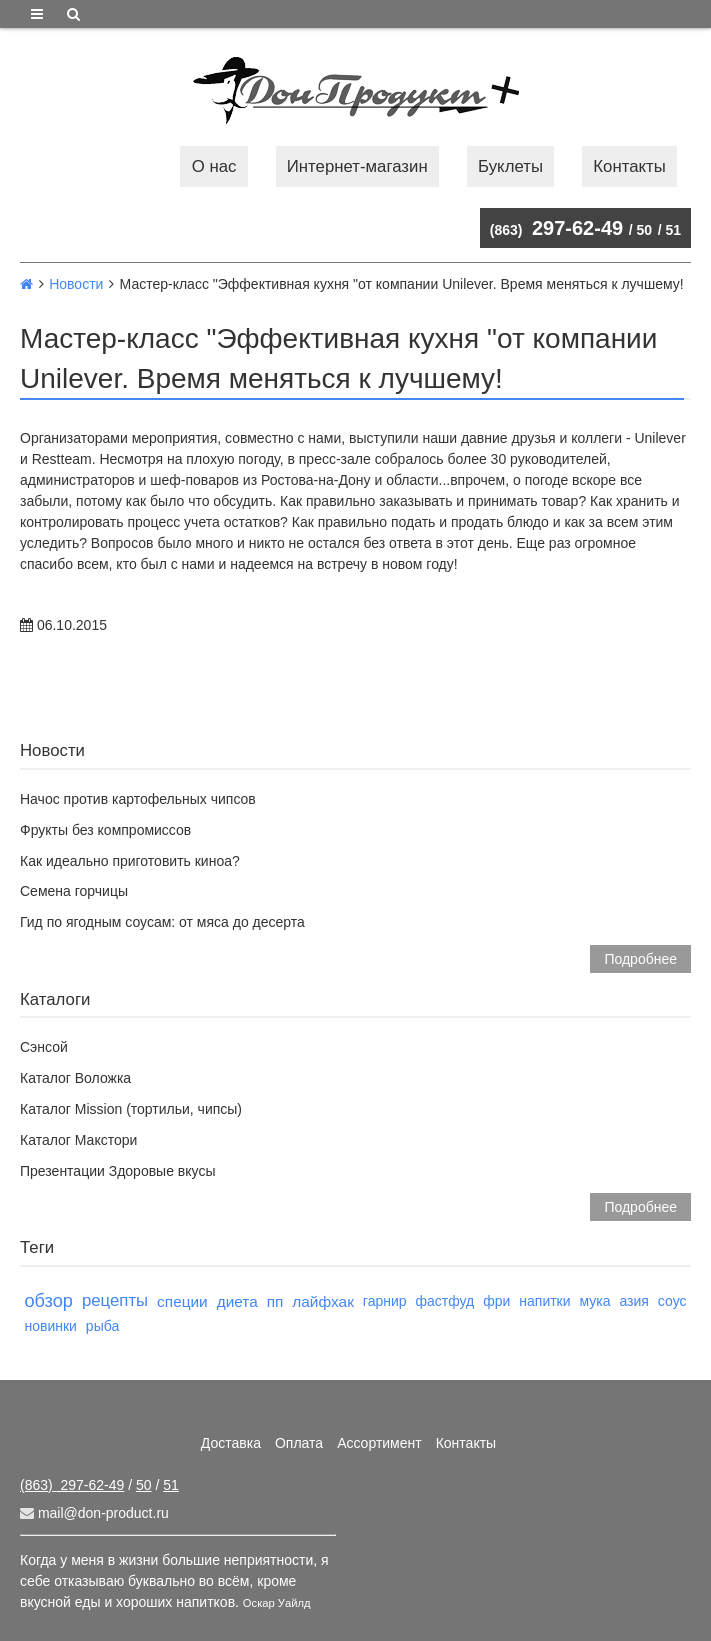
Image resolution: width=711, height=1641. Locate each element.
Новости (76, 284)
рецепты (115, 1300)
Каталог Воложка (75, 1078)
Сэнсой (44, 1047)
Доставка (231, 1443)
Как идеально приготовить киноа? (130, 861)
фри (496, 1301)
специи (182, 1301)
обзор (48, 1301)
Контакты (629, 166)
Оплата (299, 1443)
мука (595, 1301)
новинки (50, 1326)
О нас (214, 166)
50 (645, 230)
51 (673, 230)
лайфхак (323, 1301)
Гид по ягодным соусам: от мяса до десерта (162, 922)
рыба (102, 1326)
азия (633, 1301)
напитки (544, 1301)
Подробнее (640, 959)
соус (672, 1301)
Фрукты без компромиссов (105, 830)
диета (237, 1301)
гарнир (385, 1301)
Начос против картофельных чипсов (138, 799)
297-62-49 (556, 228)
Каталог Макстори (78, 1140)
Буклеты (510, 166)
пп (275, 1301)
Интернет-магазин (357, 166)
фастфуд (444, 1301)
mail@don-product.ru (94, 1513)
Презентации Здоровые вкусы (117, 1171)
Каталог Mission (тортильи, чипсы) (131, 1109)
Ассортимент (379, 1443)
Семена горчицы (74, 891)
